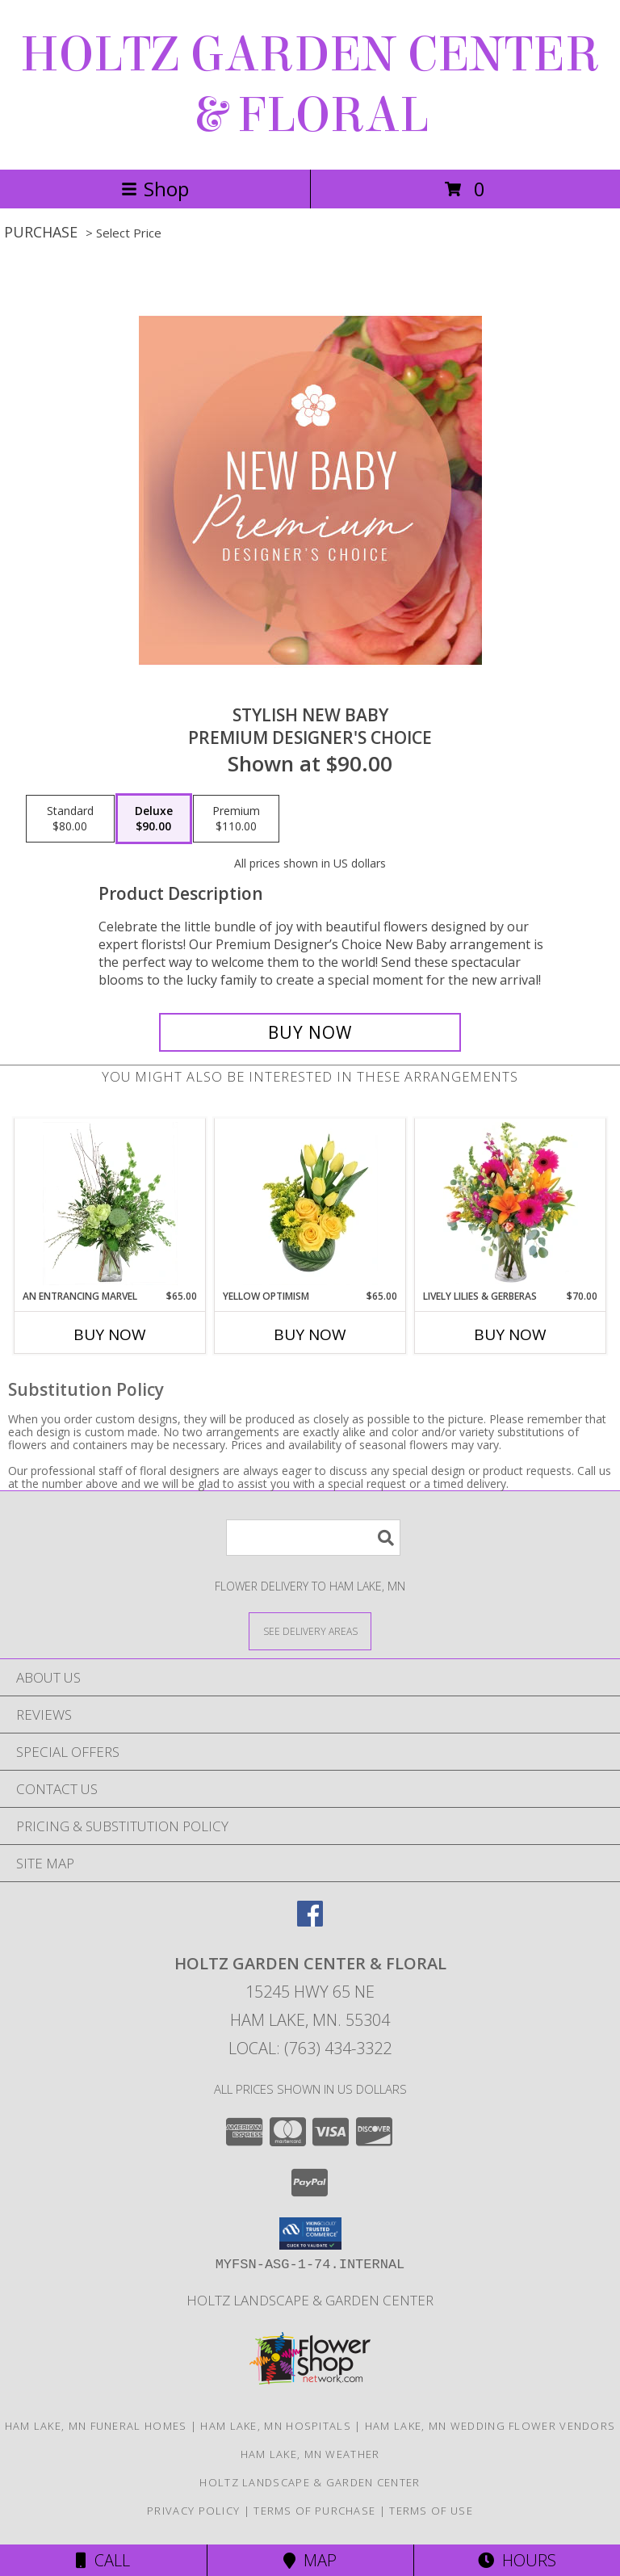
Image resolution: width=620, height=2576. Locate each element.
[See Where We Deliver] (310, 1630)
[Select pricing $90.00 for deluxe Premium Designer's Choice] (154, 819)
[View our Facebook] (310, 1921)
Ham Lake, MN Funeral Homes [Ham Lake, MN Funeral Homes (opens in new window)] (96, 2425)
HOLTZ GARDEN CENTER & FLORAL (310, 84)
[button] (310, 2233)
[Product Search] (313, 1537)
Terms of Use (431, 2510)
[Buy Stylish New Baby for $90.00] (310, 1032)
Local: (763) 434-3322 (310, 2048)
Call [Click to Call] (103, 2560)
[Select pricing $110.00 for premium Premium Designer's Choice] (236, 819)
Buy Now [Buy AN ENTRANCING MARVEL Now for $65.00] (109, 1334)
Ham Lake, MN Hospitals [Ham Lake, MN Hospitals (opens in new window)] (275, 2425)
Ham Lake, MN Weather (310, 2454)
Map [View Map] (310, 2560)
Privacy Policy (193, 2510)
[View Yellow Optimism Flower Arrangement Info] (310, 1203)
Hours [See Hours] (517, 2560)
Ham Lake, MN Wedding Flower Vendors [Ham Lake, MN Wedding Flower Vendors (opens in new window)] (490, 2425)
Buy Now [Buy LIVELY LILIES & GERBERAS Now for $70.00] (510, 1334)
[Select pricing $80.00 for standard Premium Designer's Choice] (70, 819)
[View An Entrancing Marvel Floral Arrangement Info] (110, 1203)
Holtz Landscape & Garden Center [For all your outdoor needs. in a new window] (310, 2300)
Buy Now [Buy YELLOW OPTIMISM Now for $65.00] (310, 1334)
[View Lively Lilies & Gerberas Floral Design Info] (510, 1203)
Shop (155, 188)
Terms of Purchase (314, 2510)
